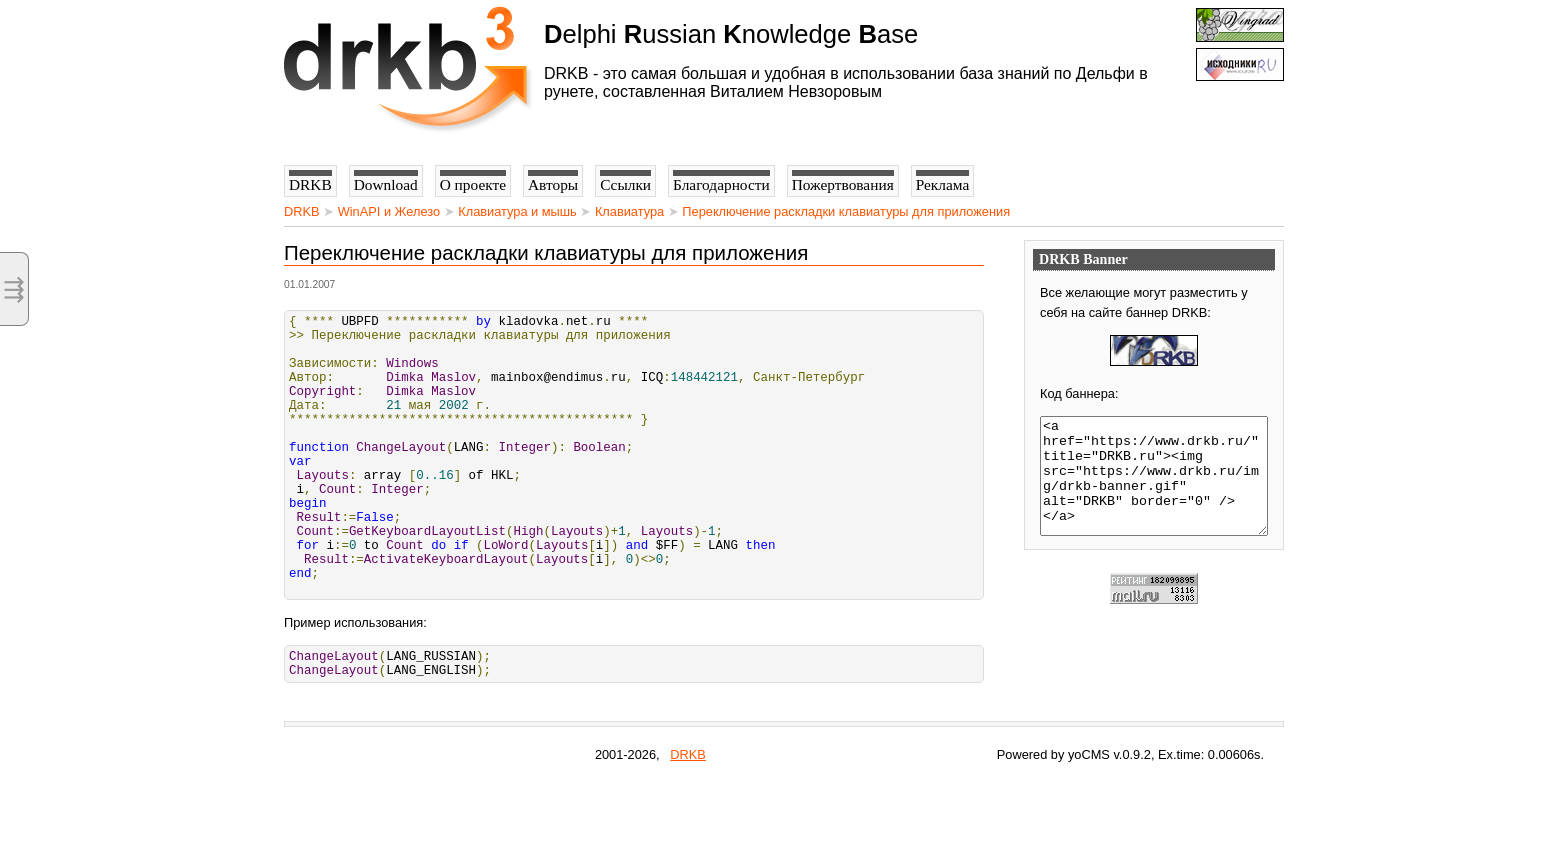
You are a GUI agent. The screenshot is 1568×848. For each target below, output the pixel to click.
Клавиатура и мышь (517, 211)
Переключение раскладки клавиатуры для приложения (846, 211)
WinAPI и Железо (389, 211)
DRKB (302, 211)
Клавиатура (629, 211)
